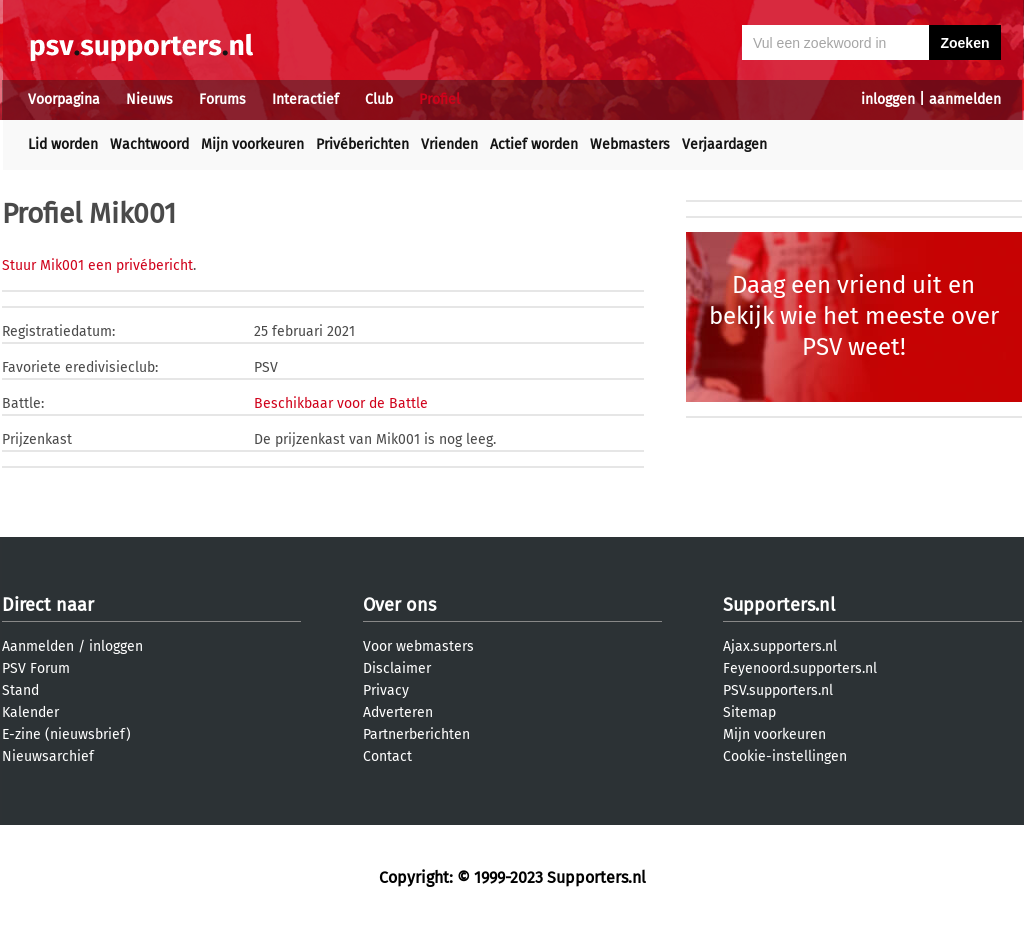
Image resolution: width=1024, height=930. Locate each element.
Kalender (30, 712)
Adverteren (398, 712)
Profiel (439, 99)
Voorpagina (64, 99)
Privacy (386, 690)
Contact (387, 756)
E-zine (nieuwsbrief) (66, 734)
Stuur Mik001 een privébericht (97, 265)
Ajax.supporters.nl (780, 646)
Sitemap (749, 712)
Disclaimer (397, 668)
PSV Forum (36, 668)
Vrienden (449, 144)
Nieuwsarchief (48, 756)
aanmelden (965, 99)
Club (379, 99)
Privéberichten (362, 144)
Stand (20, 690)
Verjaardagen (724, 144)
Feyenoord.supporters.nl (800, 668)
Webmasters (630, 144)
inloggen (888, 99)
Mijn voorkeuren (252, 144)
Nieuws (149, 99)
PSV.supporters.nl (778, 690)
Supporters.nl (779, 605)
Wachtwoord (149, 144)
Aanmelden (38, 646)
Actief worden (534, 144)
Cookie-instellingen (785, 756)
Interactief (305, 99)
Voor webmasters (418, 646)
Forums (222, 99)
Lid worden (63, 144)
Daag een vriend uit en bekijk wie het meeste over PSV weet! (854, 316)
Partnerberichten (416, 734)
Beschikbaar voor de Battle (341, 403)
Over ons (399, 605)
